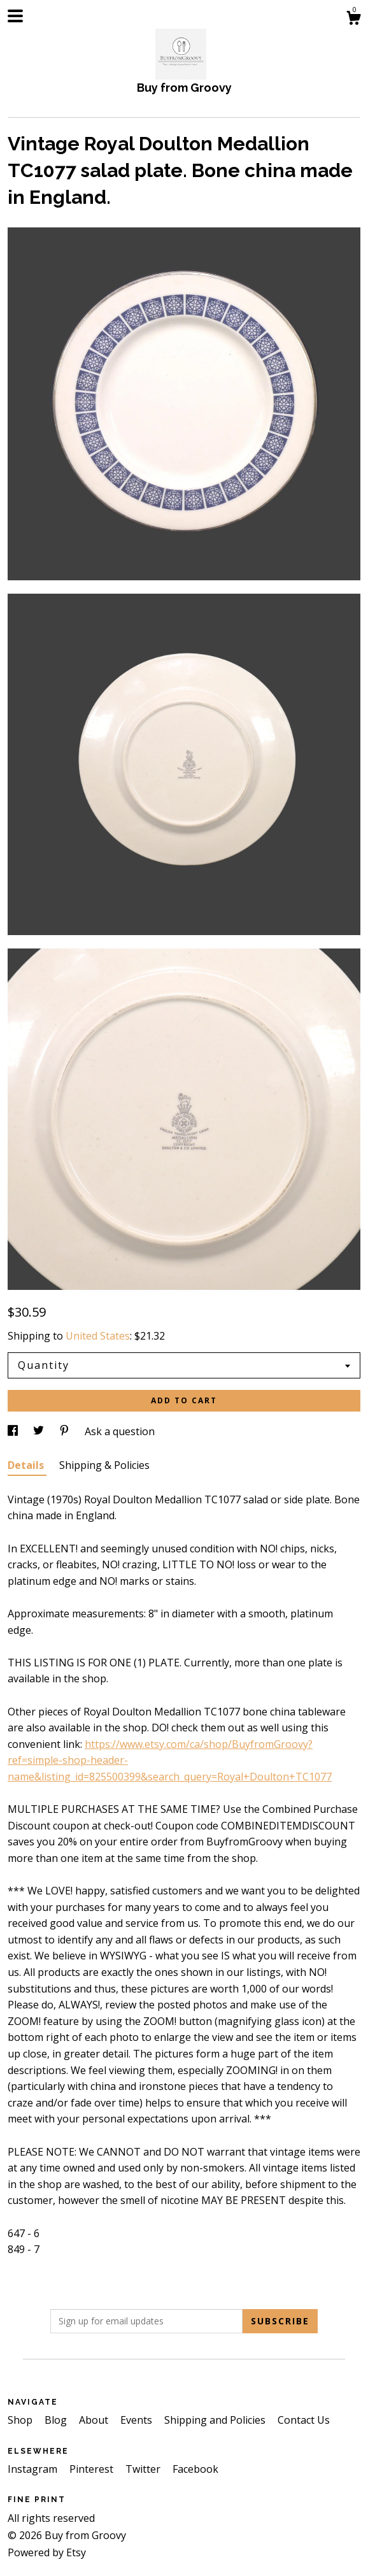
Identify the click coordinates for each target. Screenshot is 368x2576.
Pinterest (92, 2469)
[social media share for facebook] (14, 1431)
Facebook (195, 2469)
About (95, 2420)
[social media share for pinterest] (65, 1431)
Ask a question (120, 1431)
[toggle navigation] (15, 16)
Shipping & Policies (104, 1465)
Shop (21, 2420)
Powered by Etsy (47, 2552)
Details (27, 1465)
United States (98, 1336)
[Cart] (353, 19)
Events (137, 2420)
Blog (57, 2420)
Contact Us (304, 2420)
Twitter (144, 2469)
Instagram (34, 2469)
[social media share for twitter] (39, 1431)
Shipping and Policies (216, 2420)
